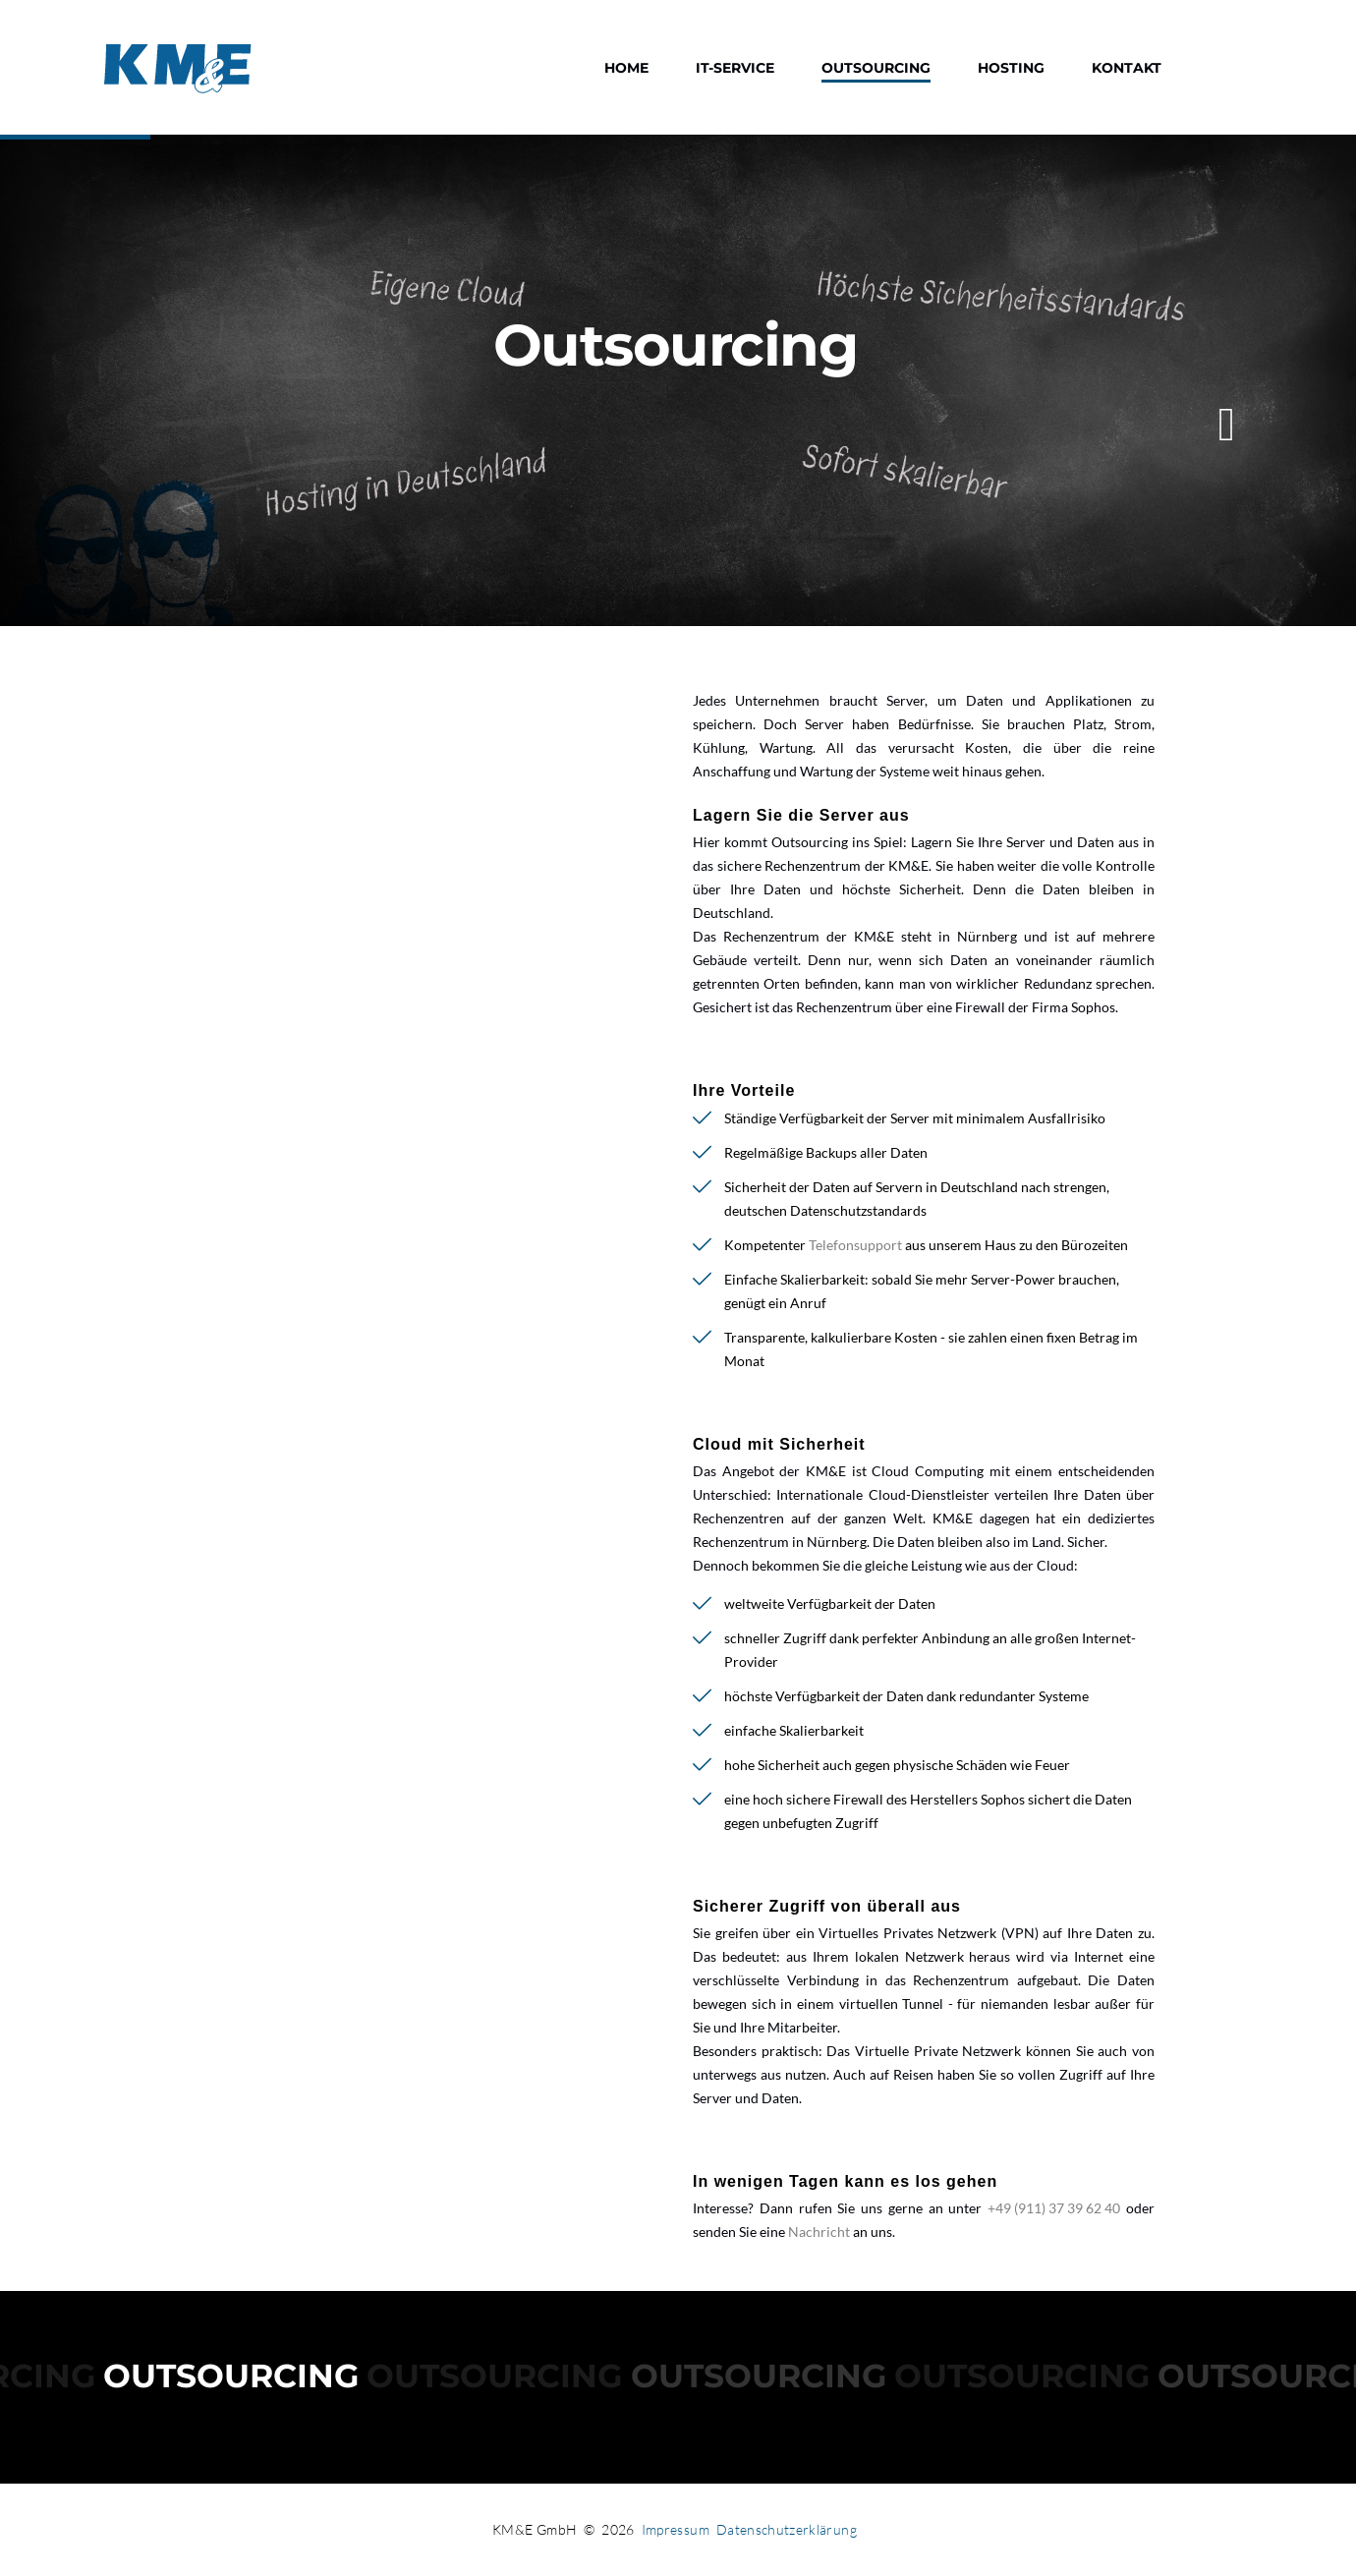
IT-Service (735, 68)
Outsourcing (876, 68)
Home (626, 68)
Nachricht (819, 2231)
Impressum (675, 2529)
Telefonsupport (855, 1244)
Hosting (1011, 68)
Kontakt (1126, 68)
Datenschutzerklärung (786, 2529)
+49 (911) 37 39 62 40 (1054, 2208)
